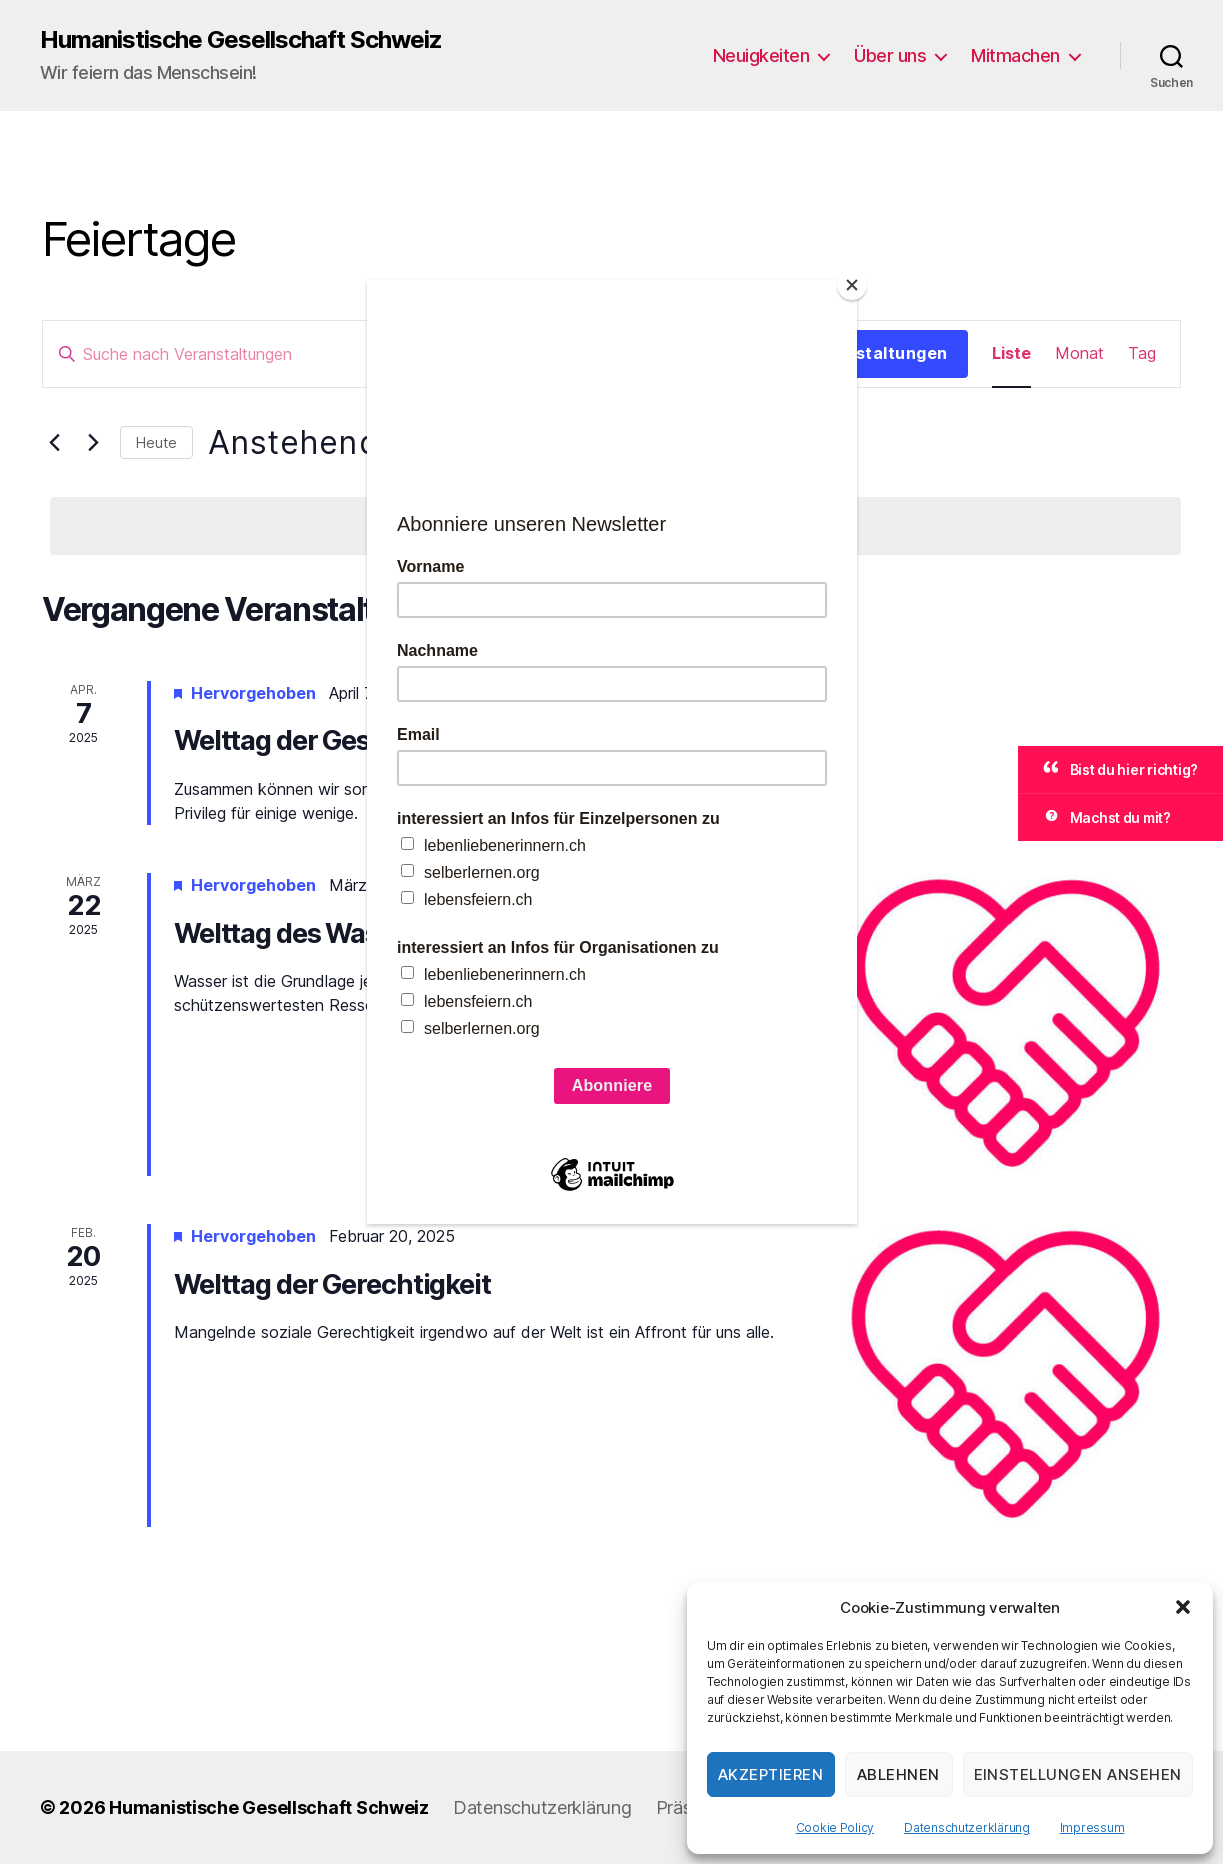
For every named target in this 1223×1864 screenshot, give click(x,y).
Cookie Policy (835, 1827)
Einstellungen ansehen (1078, 1774)
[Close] (852, 285)
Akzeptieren (771, 1774)
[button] (1183, 1607)
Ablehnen (898, 1774)
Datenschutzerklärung (967, 1827)
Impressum (1092, 1827)
